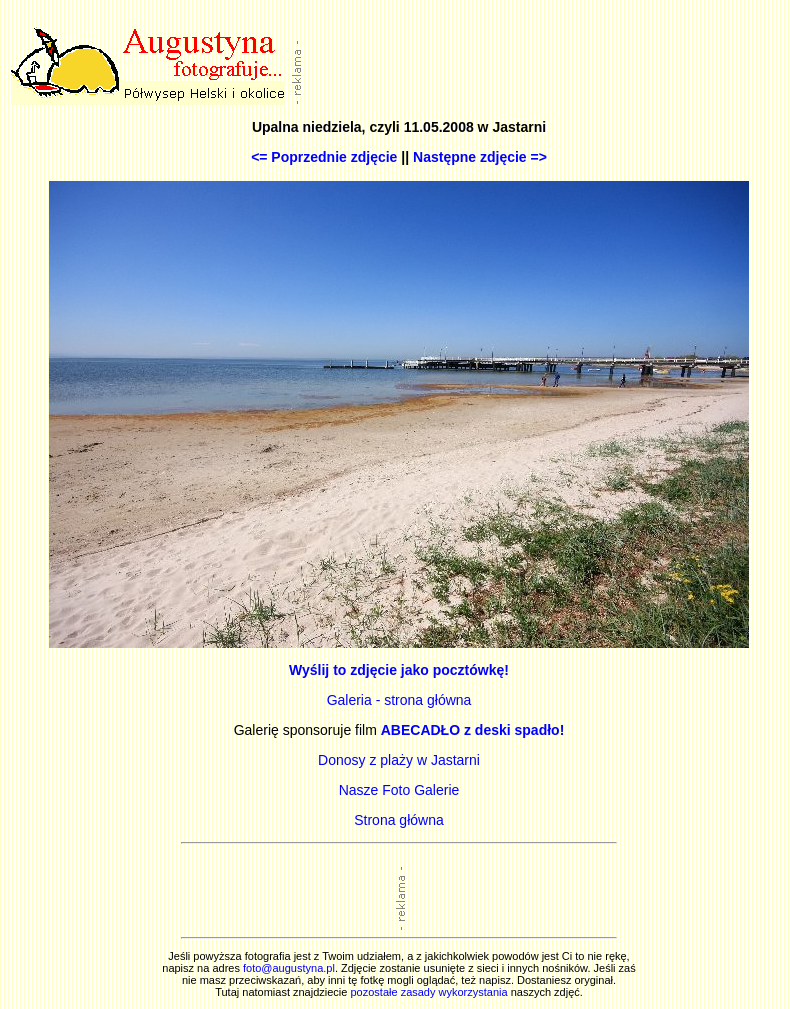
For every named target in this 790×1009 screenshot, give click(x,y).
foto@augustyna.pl (289, 968)
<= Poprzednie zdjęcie (324, 157)
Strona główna (399, 820)
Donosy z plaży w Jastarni (399, 760)
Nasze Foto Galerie (399, 790)
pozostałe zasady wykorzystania (428, 992)
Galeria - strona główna (399, 700)
